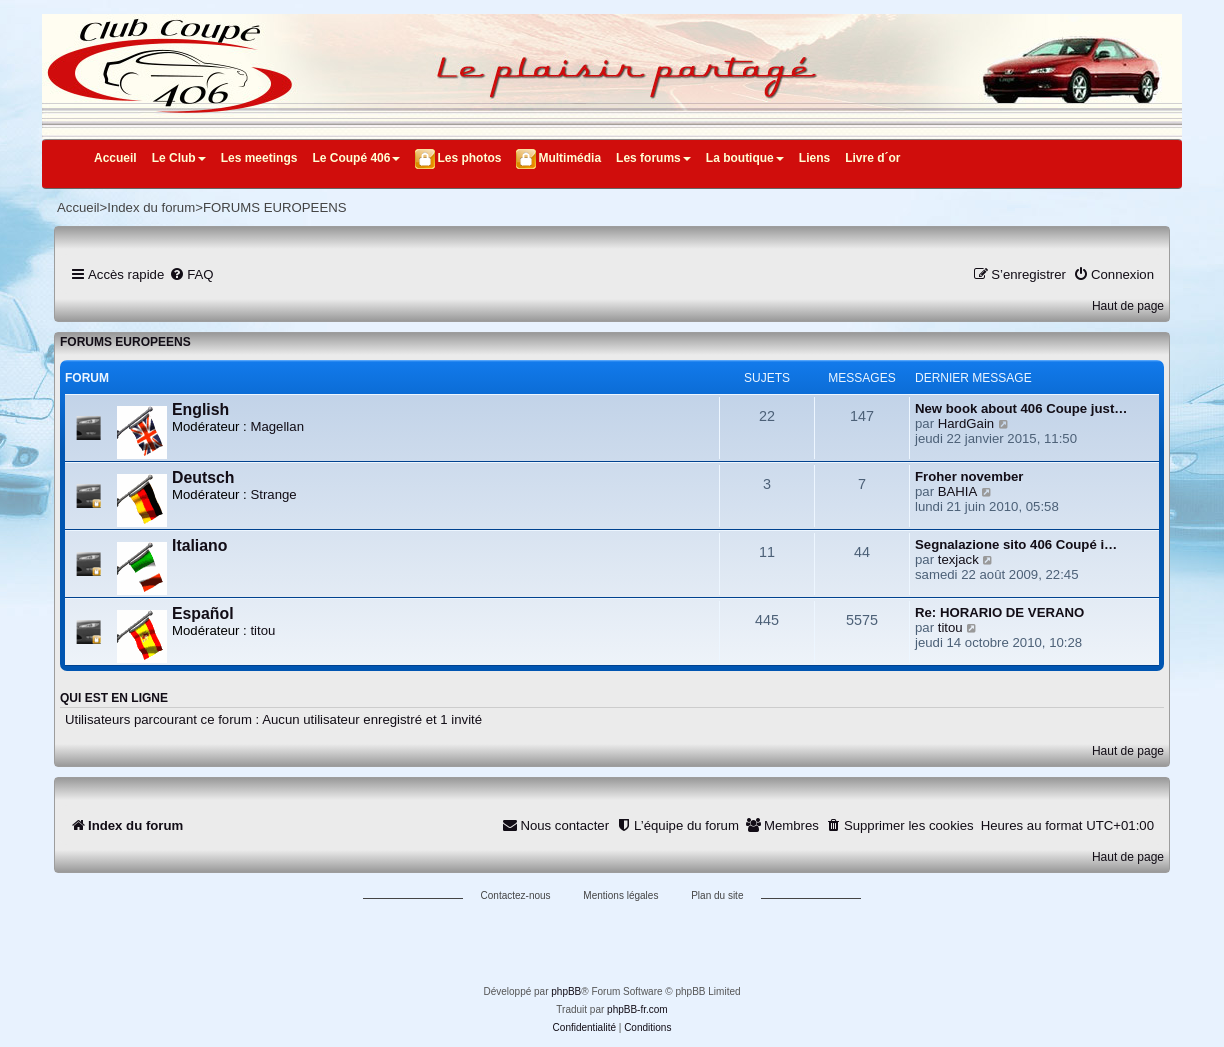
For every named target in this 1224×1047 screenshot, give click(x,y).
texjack (958, 559)
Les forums (653, 158)
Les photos (469, 158)
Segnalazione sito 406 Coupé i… (1016, 544)
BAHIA (958, 491)
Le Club (179, 158)
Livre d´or (872, 158)
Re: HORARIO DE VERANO (999, 612)
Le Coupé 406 (356, 158)
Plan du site (717, 895)
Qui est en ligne (114, 698)
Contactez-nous (516, 895)
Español (203, 613)
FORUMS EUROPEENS (125, 342)
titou (262, 630)
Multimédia (569, 158)
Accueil (115, 158)
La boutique (745, 158)
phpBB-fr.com (637, 1009)
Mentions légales (620, 895)
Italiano (199, 545)
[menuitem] (191, 274)
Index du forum (151, 207)
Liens (814, 158)
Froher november (969, 476)
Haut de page (1128, 306)
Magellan (277, 426)
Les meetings (259, 158)
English (200, 409)
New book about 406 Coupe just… (1021, 408)
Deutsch (203, 477)
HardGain (966, 423)
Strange (273, 494)
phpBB (566, 991)
